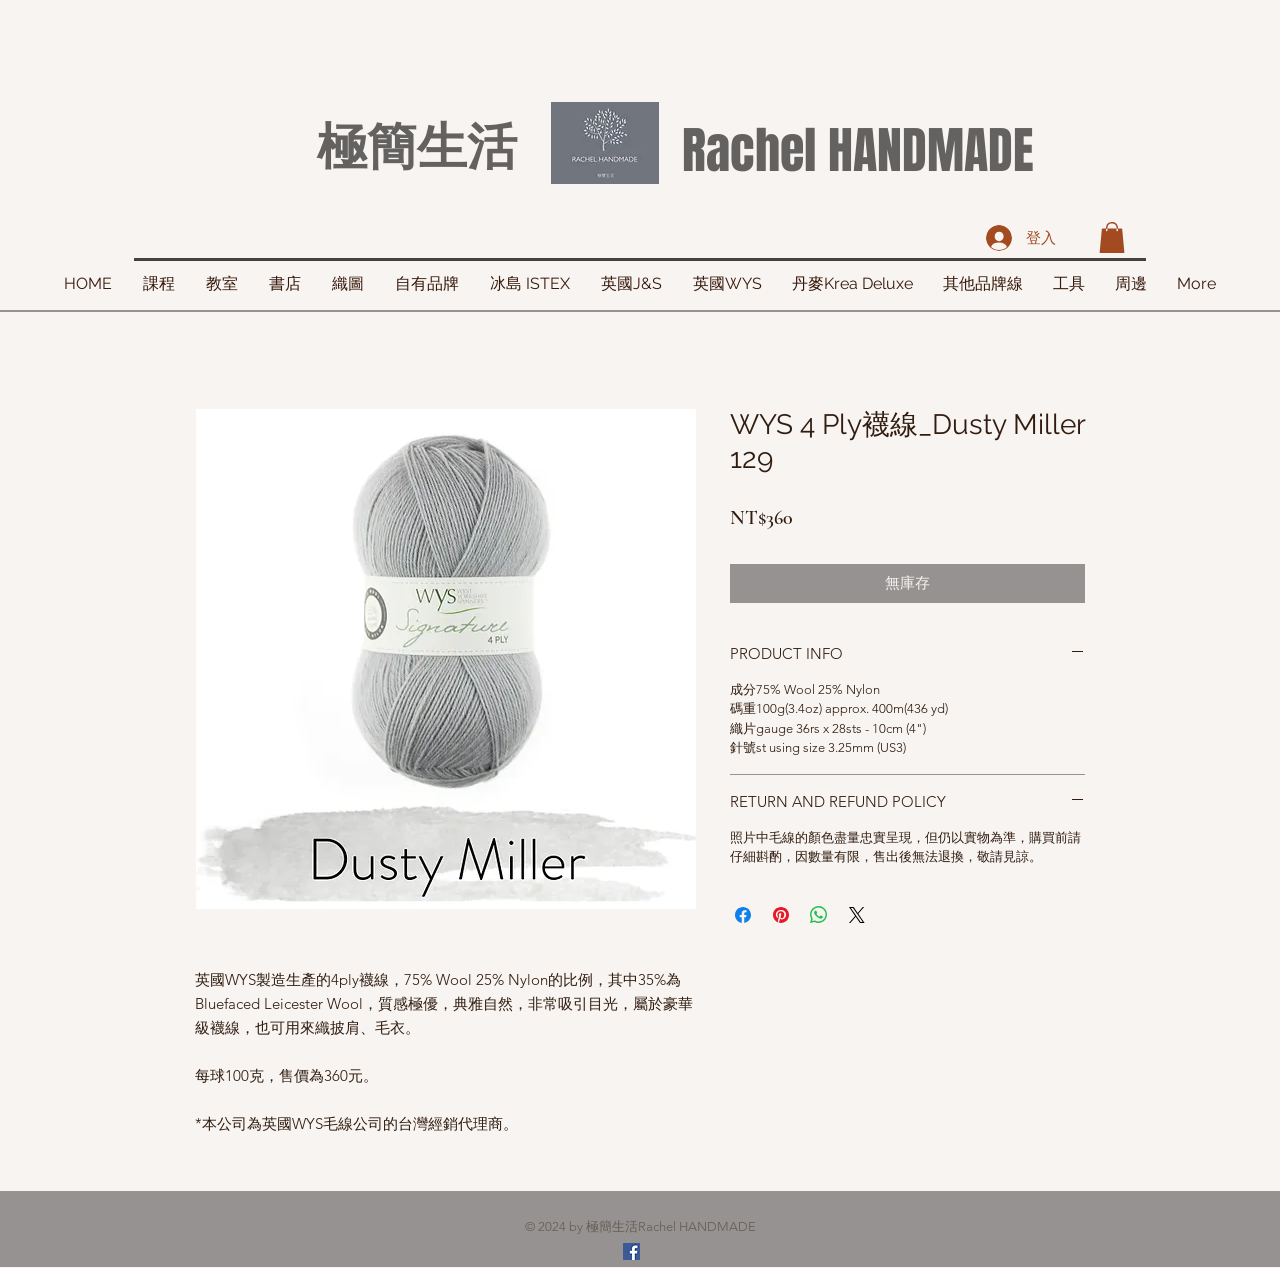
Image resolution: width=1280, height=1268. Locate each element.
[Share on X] (857, 915)
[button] (1112, 237)
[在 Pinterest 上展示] (781, 915)
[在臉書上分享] (743, 915)
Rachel (749, 150)
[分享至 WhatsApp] (819, 915)
